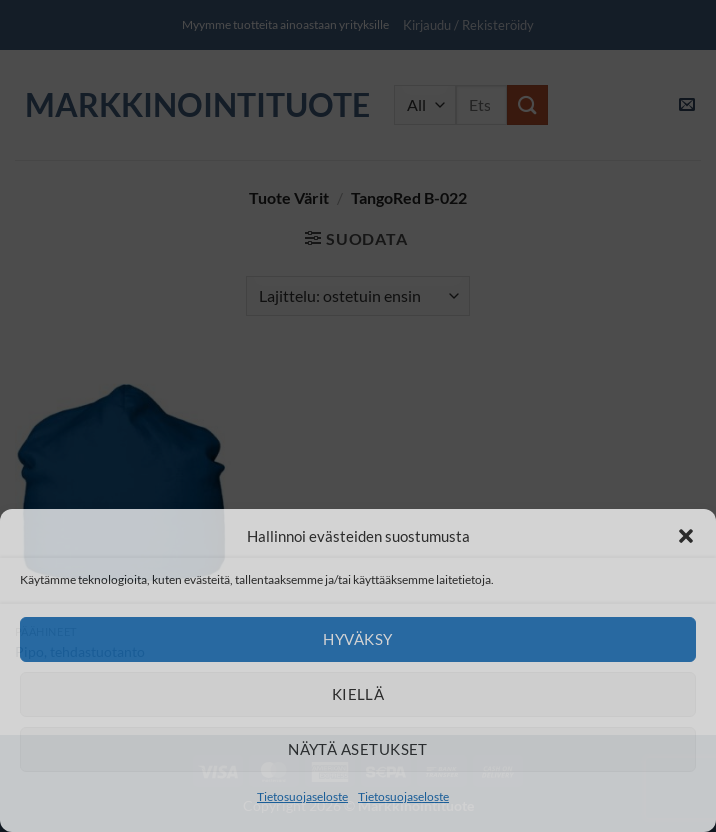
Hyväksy (357, 639)
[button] (686, 536)
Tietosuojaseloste (302, 796)
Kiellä (358, 694)
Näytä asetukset (358, 749)
